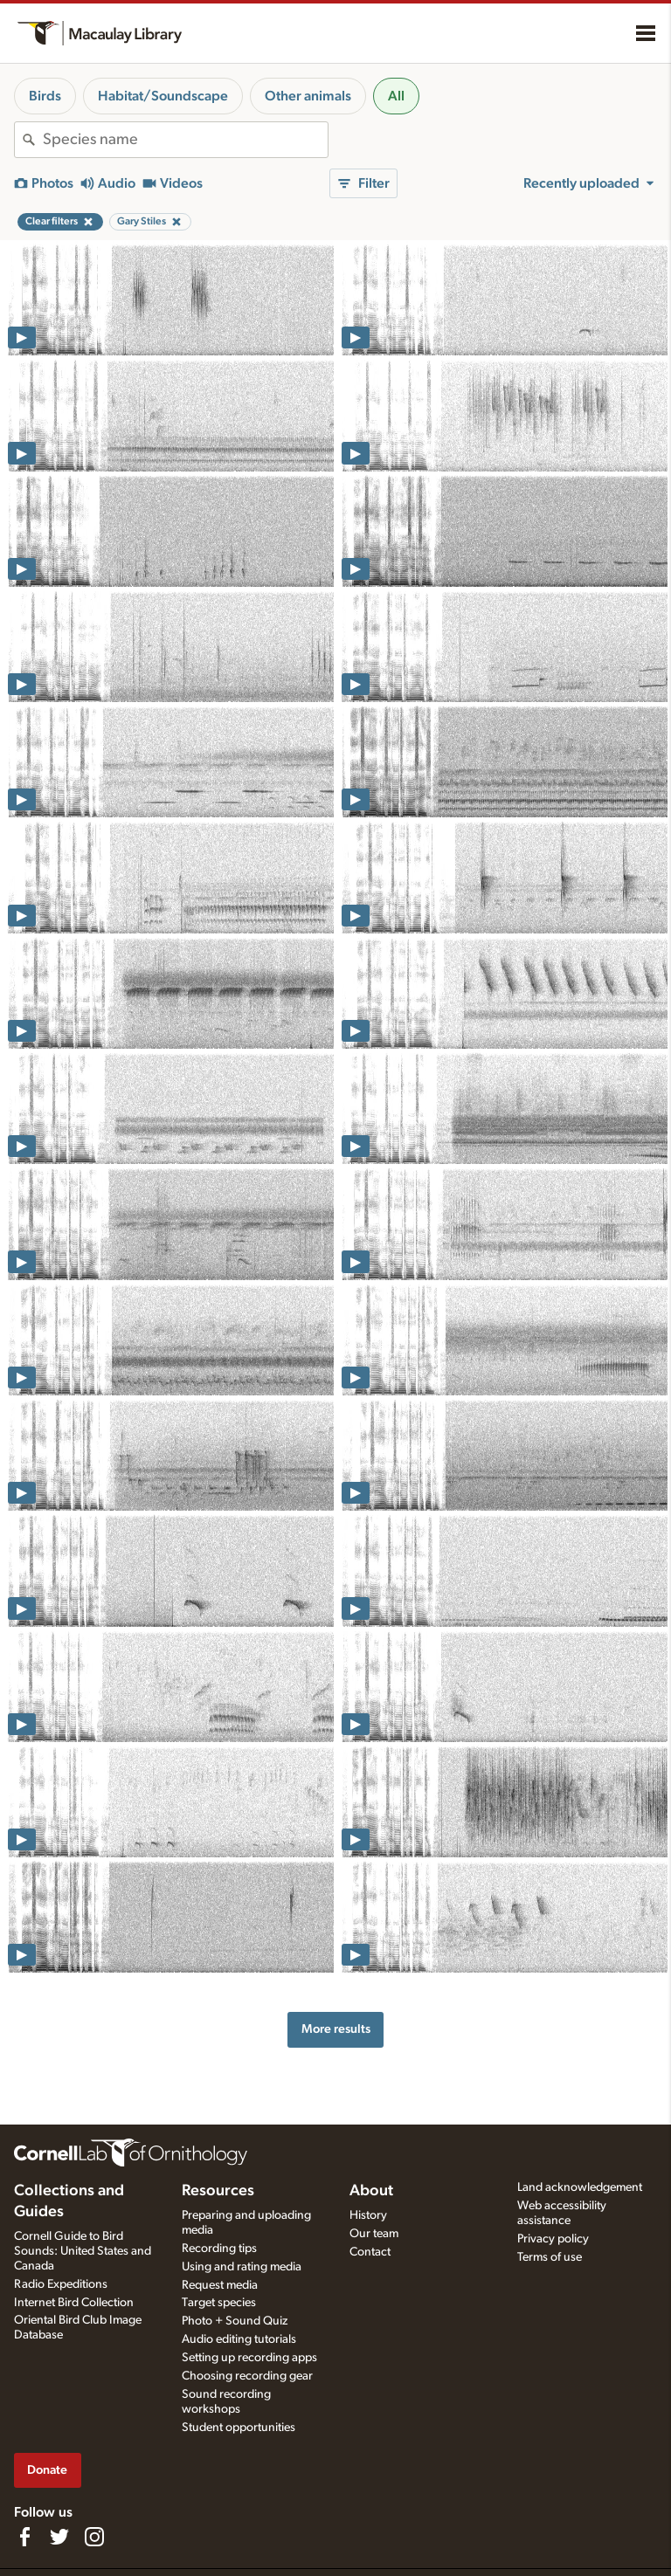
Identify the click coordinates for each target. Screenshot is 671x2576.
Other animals (308, 96)
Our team (373, 2234)
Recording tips (219, 2248)
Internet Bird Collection (74, 2303)
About (371, 2191)
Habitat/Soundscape (163, 96)
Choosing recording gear (247, 2376)
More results (335, 2028)
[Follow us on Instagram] (94, 2536)
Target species (219, 2303)
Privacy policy (553, 2239)
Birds (45, 96)
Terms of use (549, 2257)
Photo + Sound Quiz (234, 2321)
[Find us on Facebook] (24, 2536)
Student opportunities (238, 2427)
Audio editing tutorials (239, 2339)
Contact (370, 2252)
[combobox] (185, 139)
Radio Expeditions (60, 2284)
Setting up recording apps (249, 2358)
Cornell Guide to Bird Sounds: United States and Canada (82, 2251)
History (368, 2215)
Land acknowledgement (579, 2187)
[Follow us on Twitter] (59, 2536)
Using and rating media (241, 2267)
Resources (218, 2191)
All (396, 96)
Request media (220, 2285)
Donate (47, 2469)
